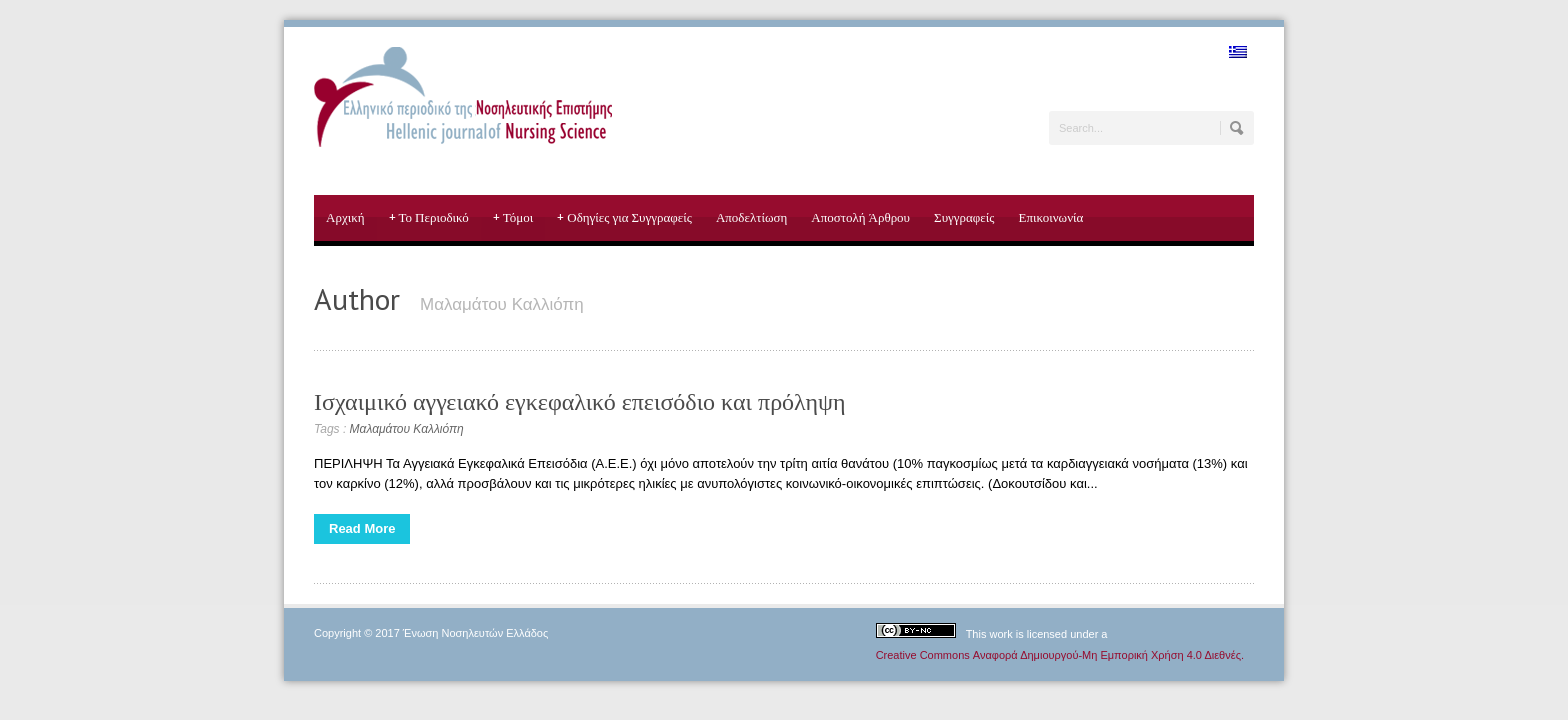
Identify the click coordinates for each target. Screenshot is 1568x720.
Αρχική (345, 217)
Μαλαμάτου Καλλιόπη (407, 429)
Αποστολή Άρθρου (860, 217)
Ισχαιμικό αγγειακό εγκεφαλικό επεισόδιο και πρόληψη (580, 401)
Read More (362, 528)
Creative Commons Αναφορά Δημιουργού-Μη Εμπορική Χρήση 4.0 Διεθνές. (1060, 655)
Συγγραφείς (964, 217)
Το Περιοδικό (429, 218)
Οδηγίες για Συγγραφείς (624, 218)
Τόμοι (513, 218)
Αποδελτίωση (751, 217)
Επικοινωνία (1050, 217)
